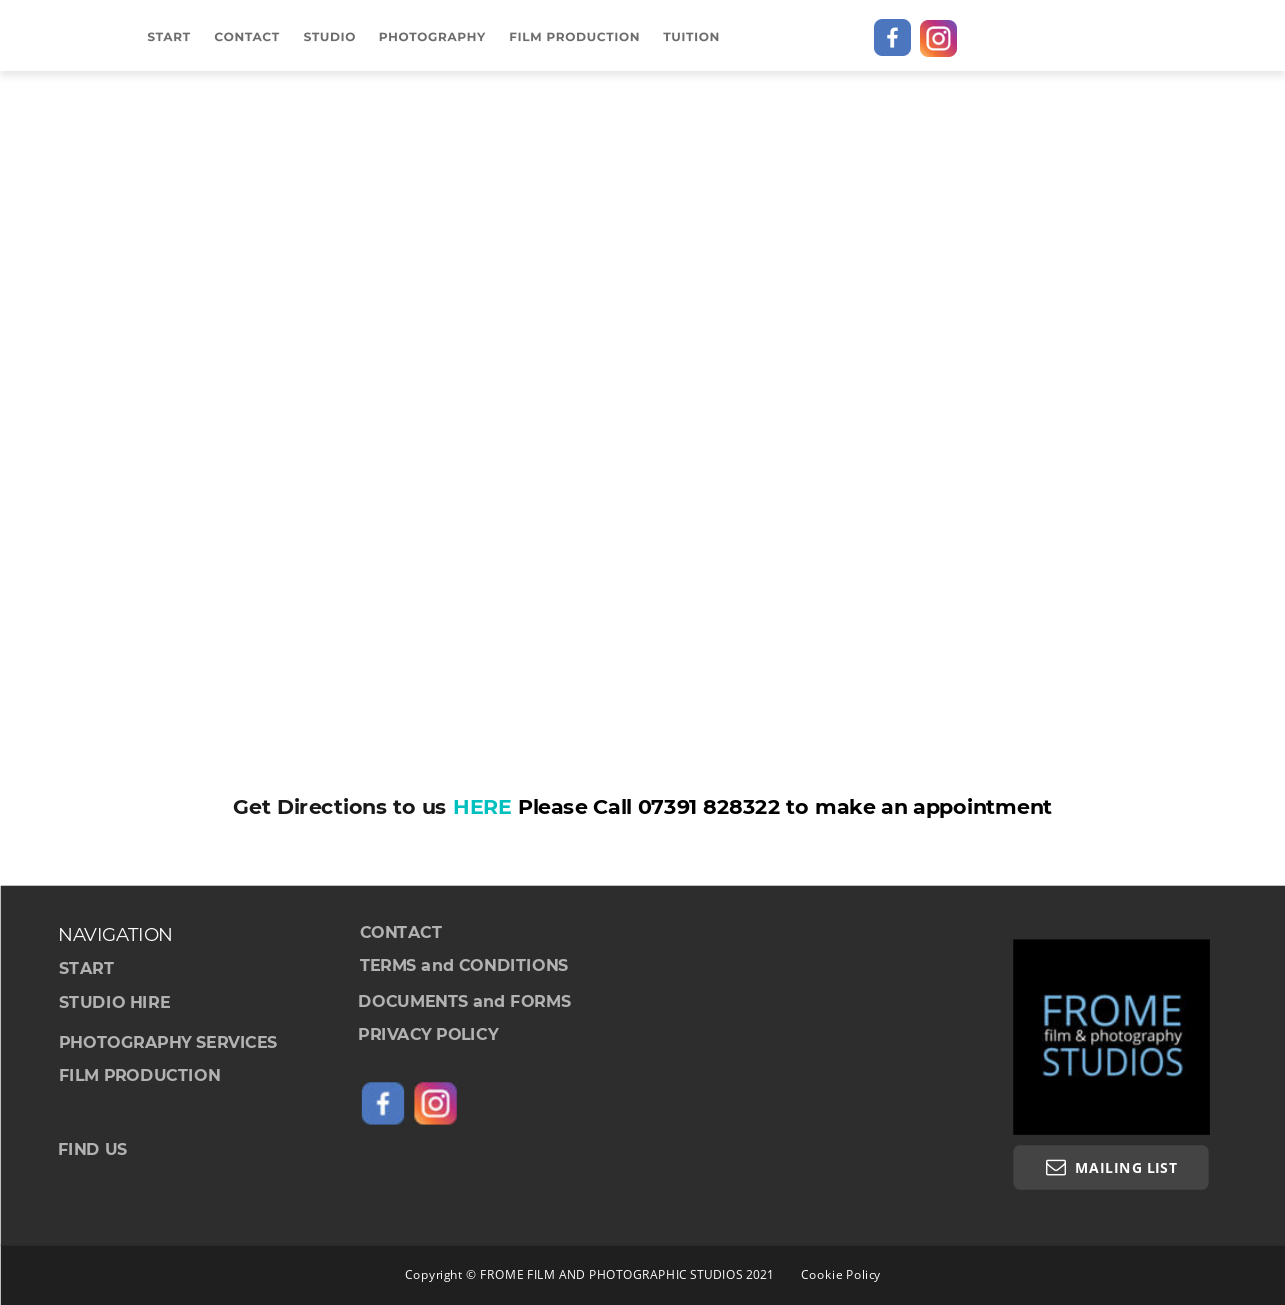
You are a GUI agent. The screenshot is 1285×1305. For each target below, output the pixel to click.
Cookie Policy (841, 1274)
